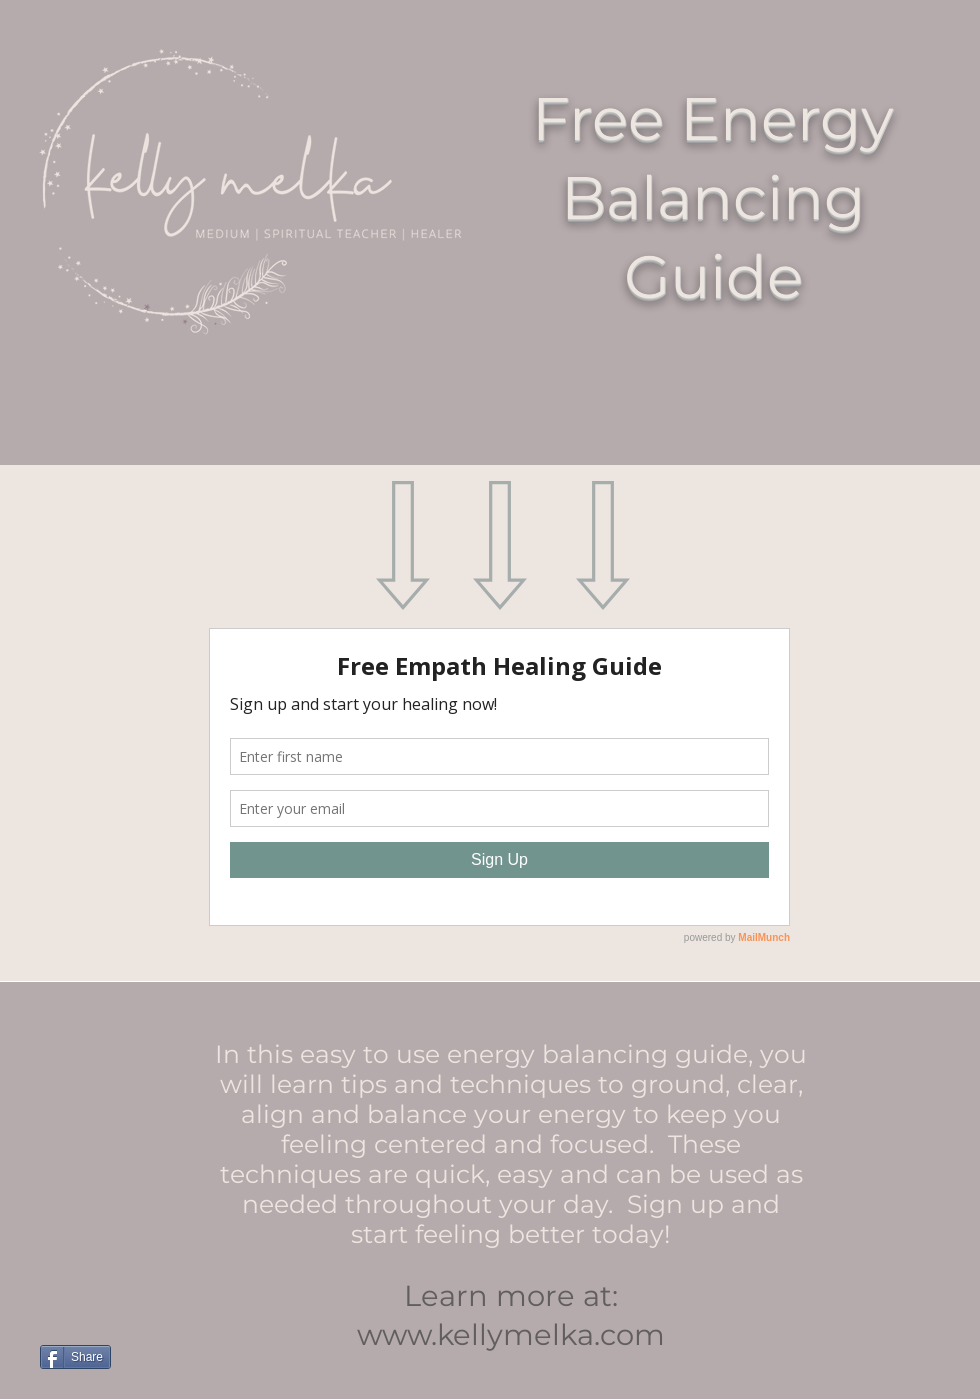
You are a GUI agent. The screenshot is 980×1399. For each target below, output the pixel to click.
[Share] (75, 1357)
